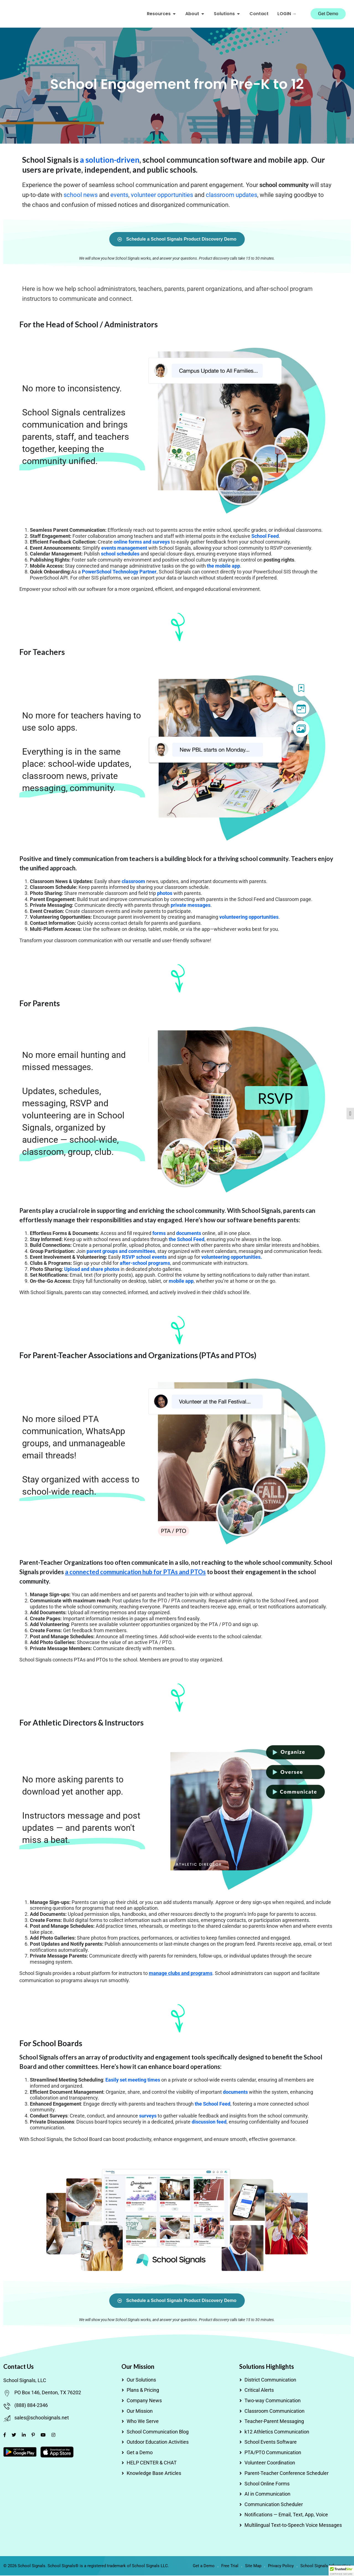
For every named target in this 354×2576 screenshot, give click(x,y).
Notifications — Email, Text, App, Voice (286, 2515)
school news (81, 195)
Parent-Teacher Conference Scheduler (286, 2474)
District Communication (270, 2380)
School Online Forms (267, 2484)
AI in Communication (267, 2495)
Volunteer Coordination (269, 2463)
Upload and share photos (91, 1270)
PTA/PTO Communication (272, 2453)
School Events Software (270, 2443)
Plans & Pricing (143, 2391)
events (119, 195)
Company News (144, 2401)
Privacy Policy (281, 2566)
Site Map (253, 2566)
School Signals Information (325, 2566)
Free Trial (229, 2566)
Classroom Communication (274, 2411)
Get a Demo (140, 2453)
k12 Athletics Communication (276, 2432)
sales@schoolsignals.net (41, 2418)
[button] (341, 2571)
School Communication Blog (158, 2432)
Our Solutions (141, 2380)
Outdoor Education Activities (158, 2443)
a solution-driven (109, 160)
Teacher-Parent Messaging (274, 2422)
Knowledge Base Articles (154, 2474)
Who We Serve (143, 2422)
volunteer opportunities (162, 195)
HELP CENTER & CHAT (152, 2463)
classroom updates (231, 195)
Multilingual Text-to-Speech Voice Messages (293, 2526)
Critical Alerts (259, 2391)
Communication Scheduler (273, 2505)
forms (159, 1234)
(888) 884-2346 (31, 2406)
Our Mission (140, 2411)
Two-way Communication (272, 2401)
